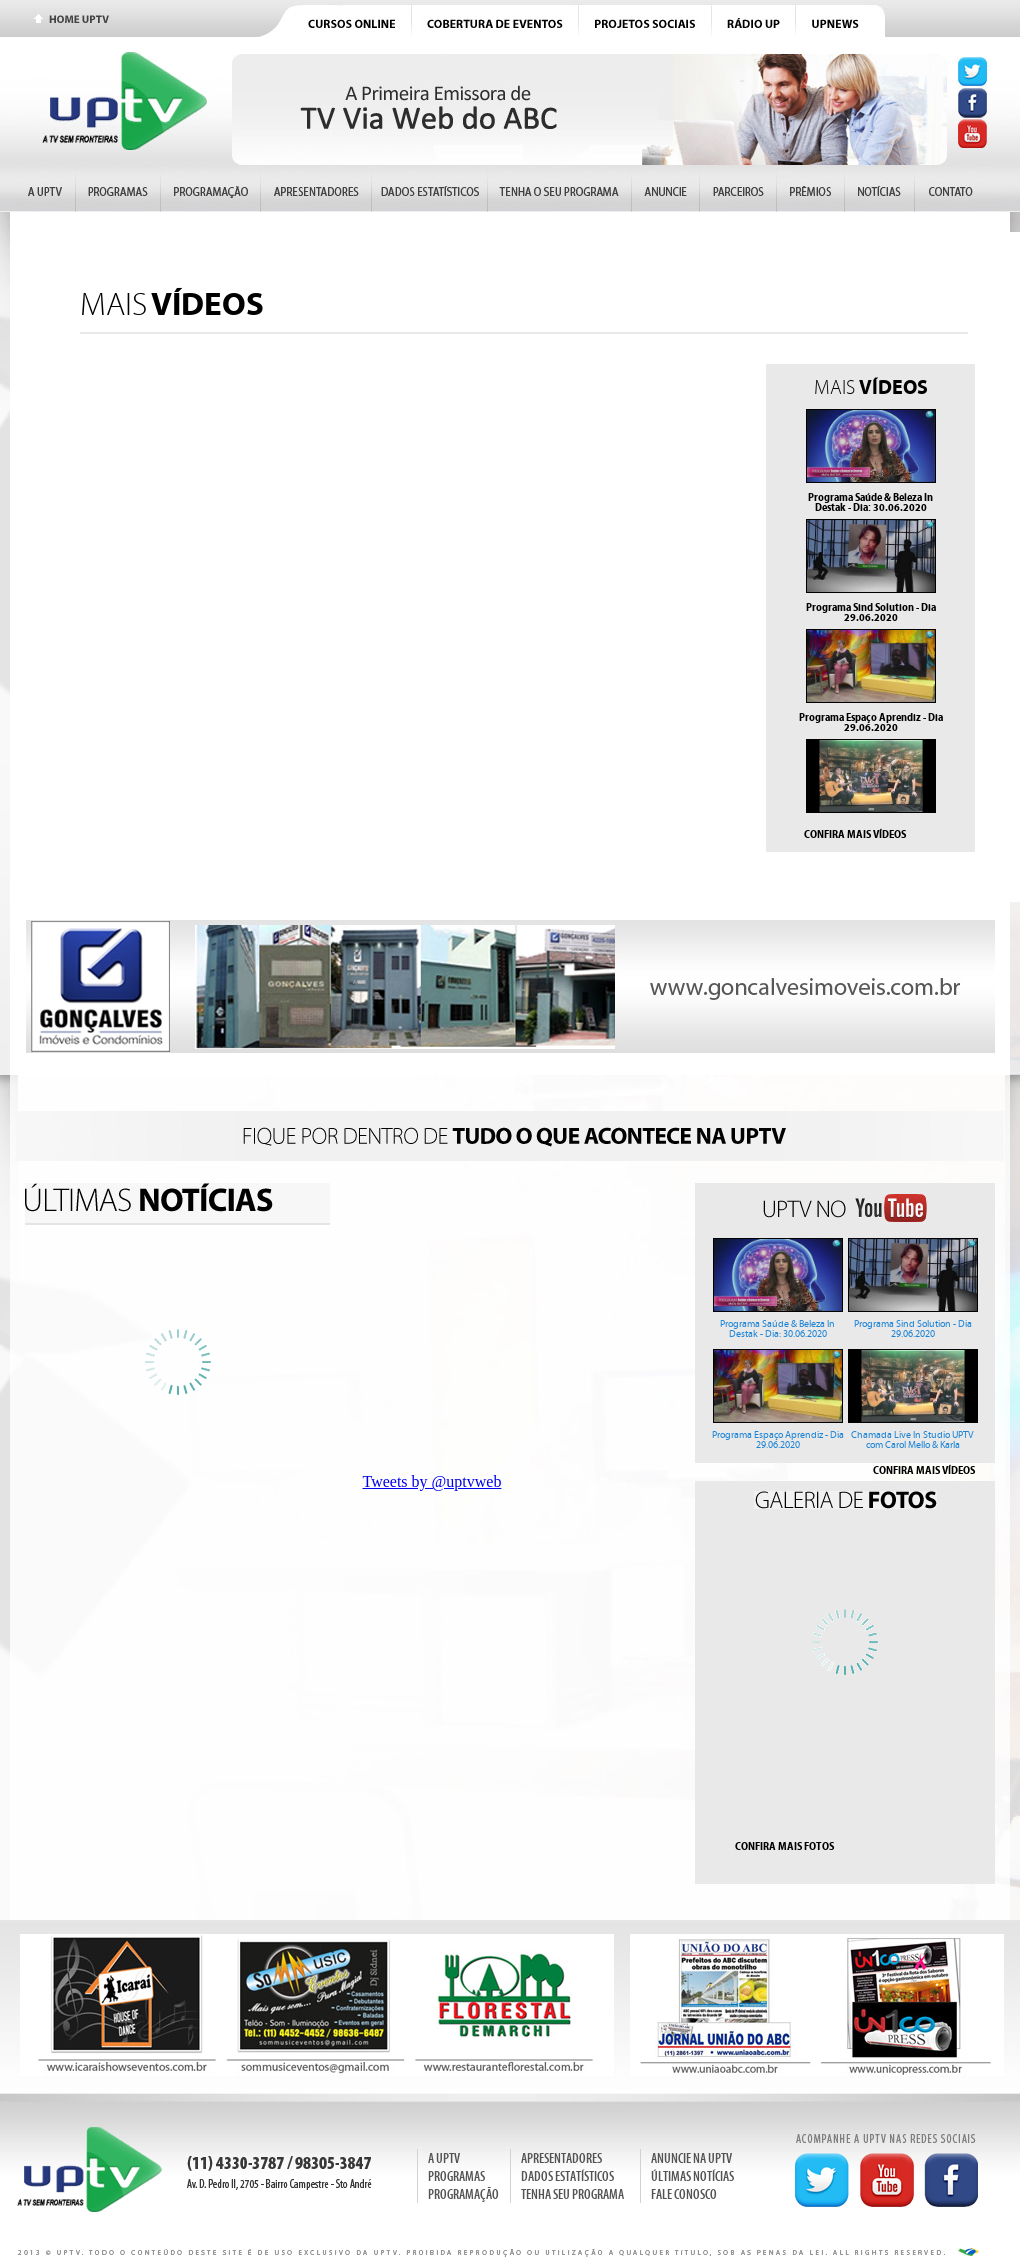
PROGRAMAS (456, 2176)
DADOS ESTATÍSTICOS (567, 2176)
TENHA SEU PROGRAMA (572, 2194)
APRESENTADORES (561, 2158)
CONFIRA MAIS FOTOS (784, 1846)
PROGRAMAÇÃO (463, 2194)
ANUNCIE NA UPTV (691, 2158)
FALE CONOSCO (684, 2194)
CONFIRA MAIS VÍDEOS (855, 834)
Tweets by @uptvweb (432, 1481)
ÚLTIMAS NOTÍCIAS (692, 2176)
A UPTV (444, 2158)
